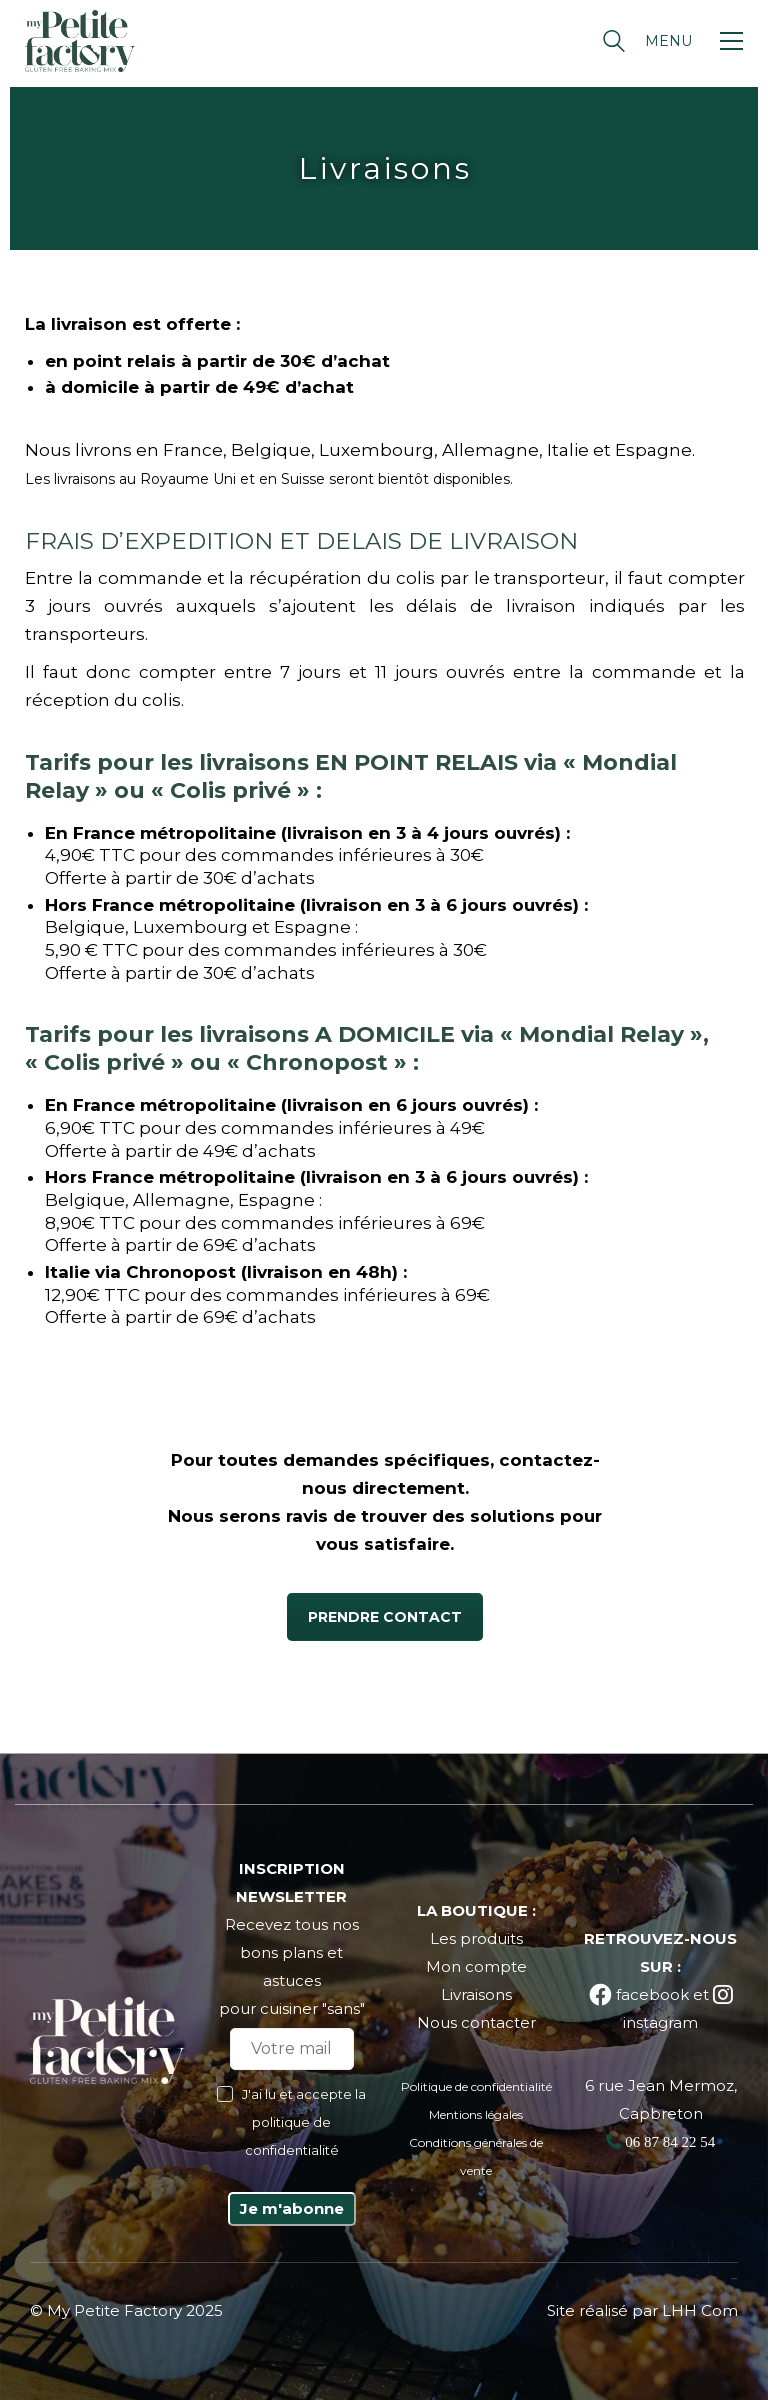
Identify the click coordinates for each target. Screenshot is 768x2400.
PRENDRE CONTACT (385, 1617)
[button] (694, 41)
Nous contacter (476, 2022)
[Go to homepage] (80, 41)
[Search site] (614, 43)
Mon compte (476, 1966)
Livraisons (476, 1994)
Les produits (476, 1938)
